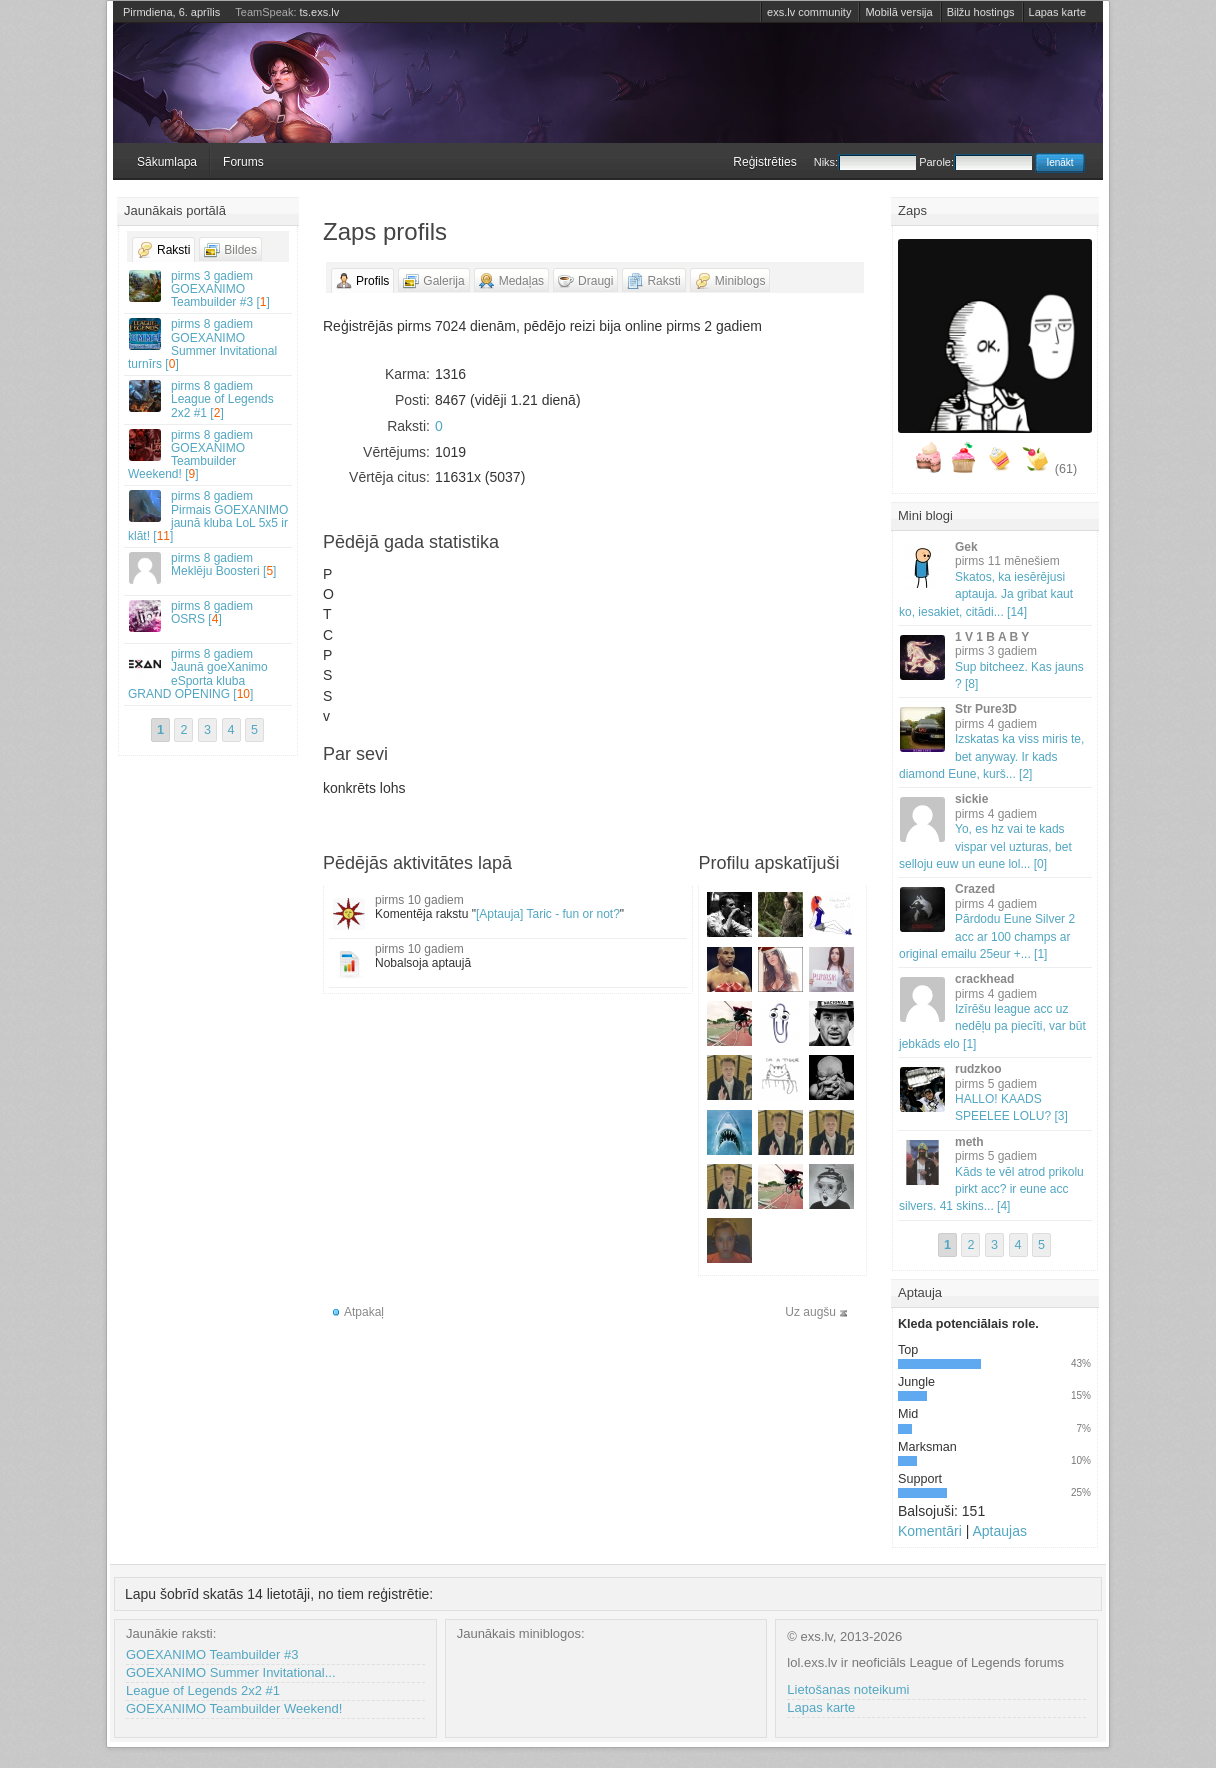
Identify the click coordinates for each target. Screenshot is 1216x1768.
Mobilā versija (898, 12)
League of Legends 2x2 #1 (203, 1690)
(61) (1066, 469)
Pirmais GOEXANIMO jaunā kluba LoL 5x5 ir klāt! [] (209, 516)
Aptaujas (999, 1531)
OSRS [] (209, 615)
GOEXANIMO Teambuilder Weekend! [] (209, 455)
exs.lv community (809, 12)
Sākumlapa (167, 162)
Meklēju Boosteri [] (209, 567)
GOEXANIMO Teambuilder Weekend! (234, 1708)
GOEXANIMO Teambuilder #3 (212, 1654)
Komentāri (930, 1531)
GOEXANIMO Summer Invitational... (231, 1672)
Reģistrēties (764, 162)
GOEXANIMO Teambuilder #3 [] (209, 289)
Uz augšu (810, 1312)
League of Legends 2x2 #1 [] (209, 399)
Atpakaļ (364, 1312)
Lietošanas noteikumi (848, 1689)
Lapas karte (1057, 12)
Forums (243, 162)
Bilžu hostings (981, 12)
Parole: (975, 162)
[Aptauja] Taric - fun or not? (548, 914)
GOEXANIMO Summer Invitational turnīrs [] (209, 344)
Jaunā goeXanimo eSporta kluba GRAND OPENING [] (209, 674)
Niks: (865, 162)
